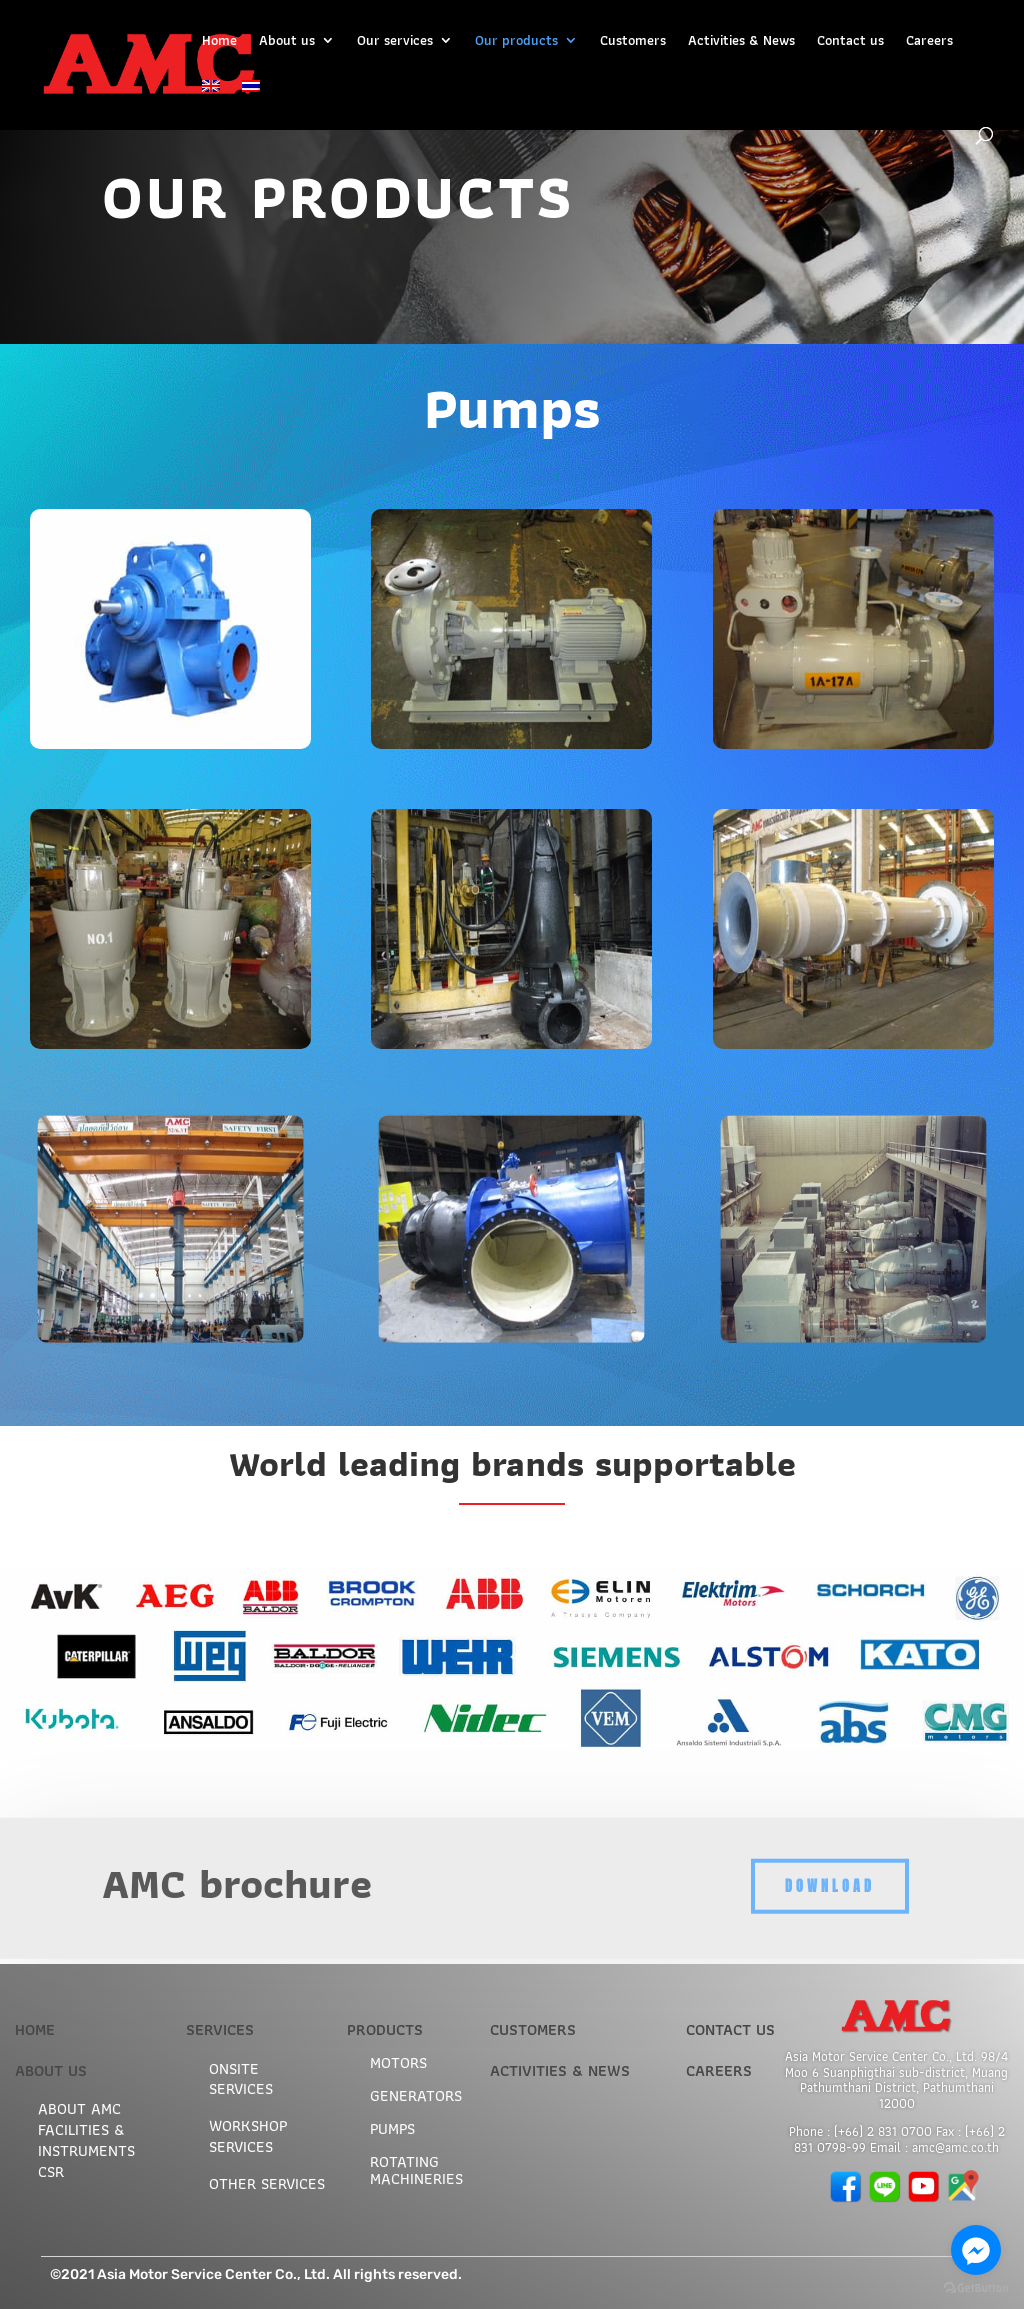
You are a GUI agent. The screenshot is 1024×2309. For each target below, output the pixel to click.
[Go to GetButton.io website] (976, 2288)
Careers (929, 42)
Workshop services (248, 2136)
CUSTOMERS (533, 2029)
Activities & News (741, 42)
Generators (416, 2095)
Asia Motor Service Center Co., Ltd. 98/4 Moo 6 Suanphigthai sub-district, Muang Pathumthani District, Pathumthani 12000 (896, 2080)
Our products (516, 42)
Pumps (392, 2128)
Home (219, 42)
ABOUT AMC (79, 2108)
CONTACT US (730, 2029)
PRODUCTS (385, 2029)
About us (287, 42)
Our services (395, 42)
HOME (35, 2029)
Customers (633, 42)
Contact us (850, 42)
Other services (267, 2183)
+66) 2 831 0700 (885, 2131)
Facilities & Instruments (86, 2140)
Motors (398, 2062)
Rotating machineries (416, 2170)
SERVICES (220, 2029)
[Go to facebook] (976, 2250)
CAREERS (719, 2070)
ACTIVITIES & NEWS (560, 2070)
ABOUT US (51, 2070)
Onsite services (241, 2079)
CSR (51, 2171)
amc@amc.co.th (955, 2147)
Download (830, 1864)
